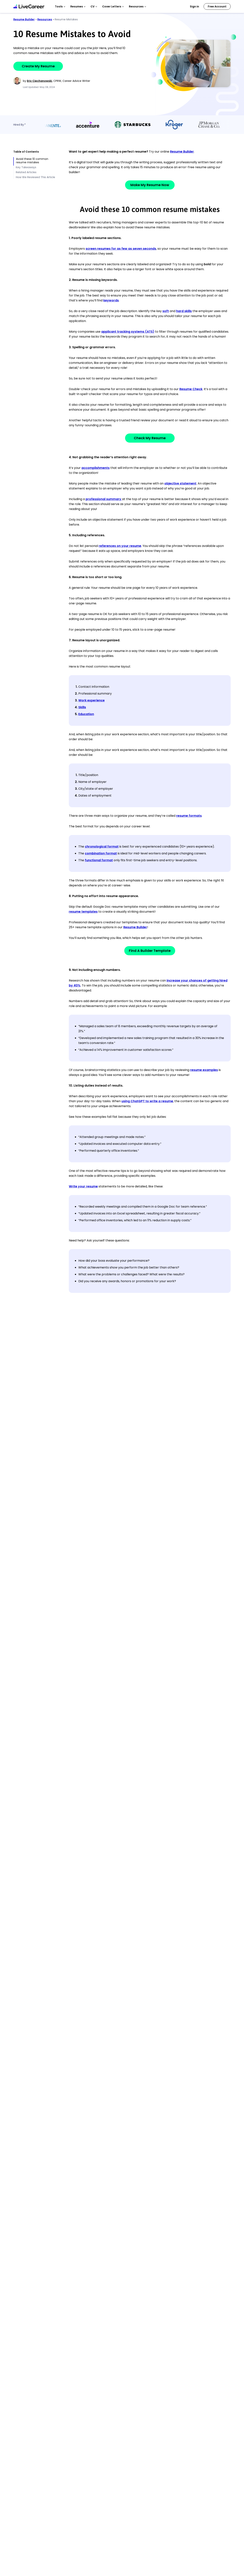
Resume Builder (24, 19)
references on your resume (120, 546)
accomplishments (95, 468)
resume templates (83, 911)
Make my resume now (149, 184)
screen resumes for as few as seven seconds (121, 248)
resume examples (204, 1070)
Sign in (194, 6)
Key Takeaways (26, 167)
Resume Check (190, 389)
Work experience (91, 700)
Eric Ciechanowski (39, 81)
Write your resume (83, 1186)
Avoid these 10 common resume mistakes (32, 160)
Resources (44, 19)
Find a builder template (150, 950)
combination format (101, 853)
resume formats (189, 816)
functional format (99, 860)
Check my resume (150, 438)
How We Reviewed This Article (35, 177)
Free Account (217, 6)
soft (165, 311)
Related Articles (26, 172)
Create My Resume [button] (38, 66)
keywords (111, 300)
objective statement (180, 483)
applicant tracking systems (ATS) (127, 331)
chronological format (102, 846)
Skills (82, 707)
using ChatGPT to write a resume (147, 1101)
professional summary (104, 499)
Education (86, 714)
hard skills (184, 311)
